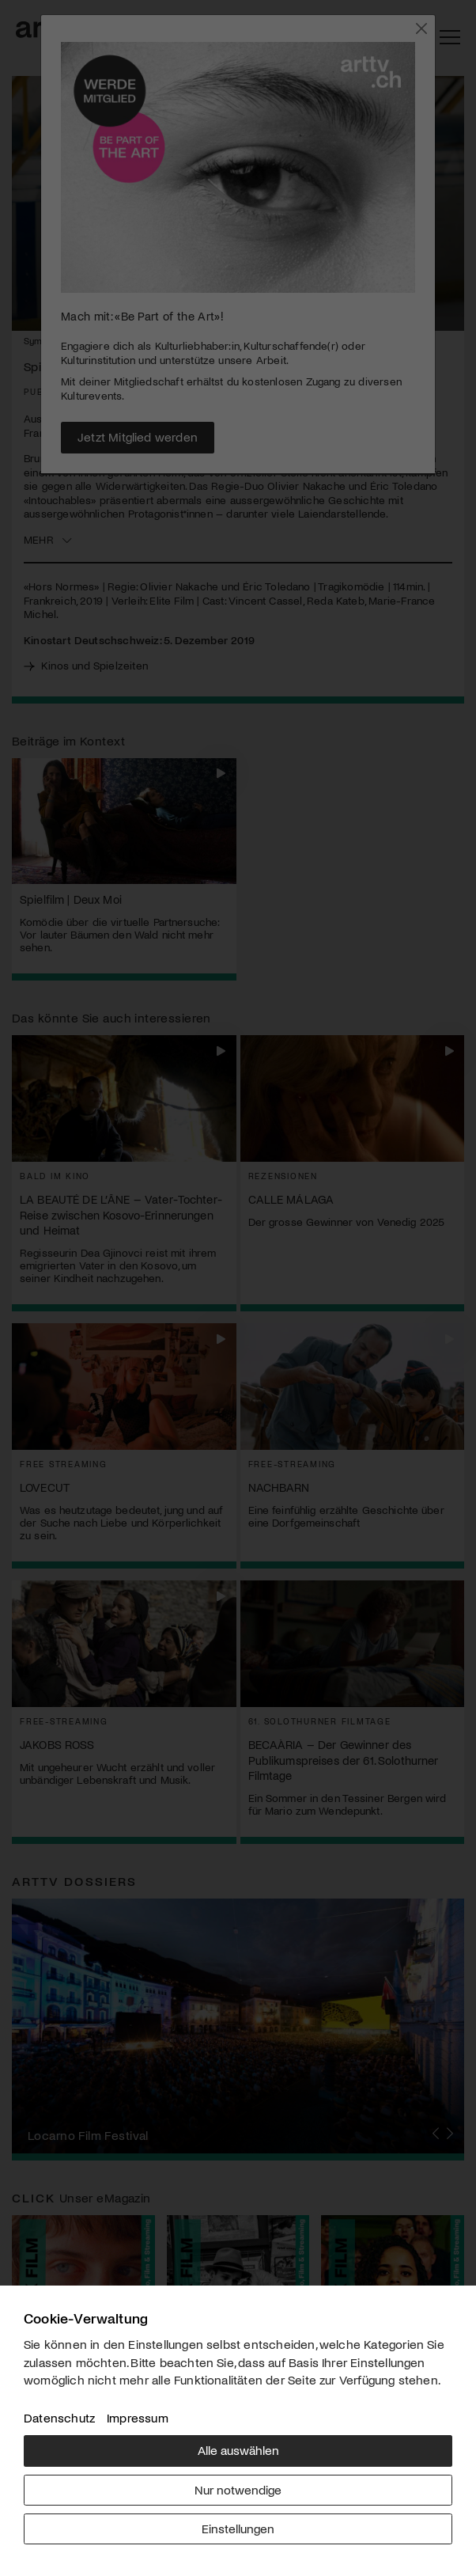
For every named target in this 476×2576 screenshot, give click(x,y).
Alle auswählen (238, 2449)
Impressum (137, 2417)
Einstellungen (238, 2528)
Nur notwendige (238, 2489)
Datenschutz (59, 2417)
